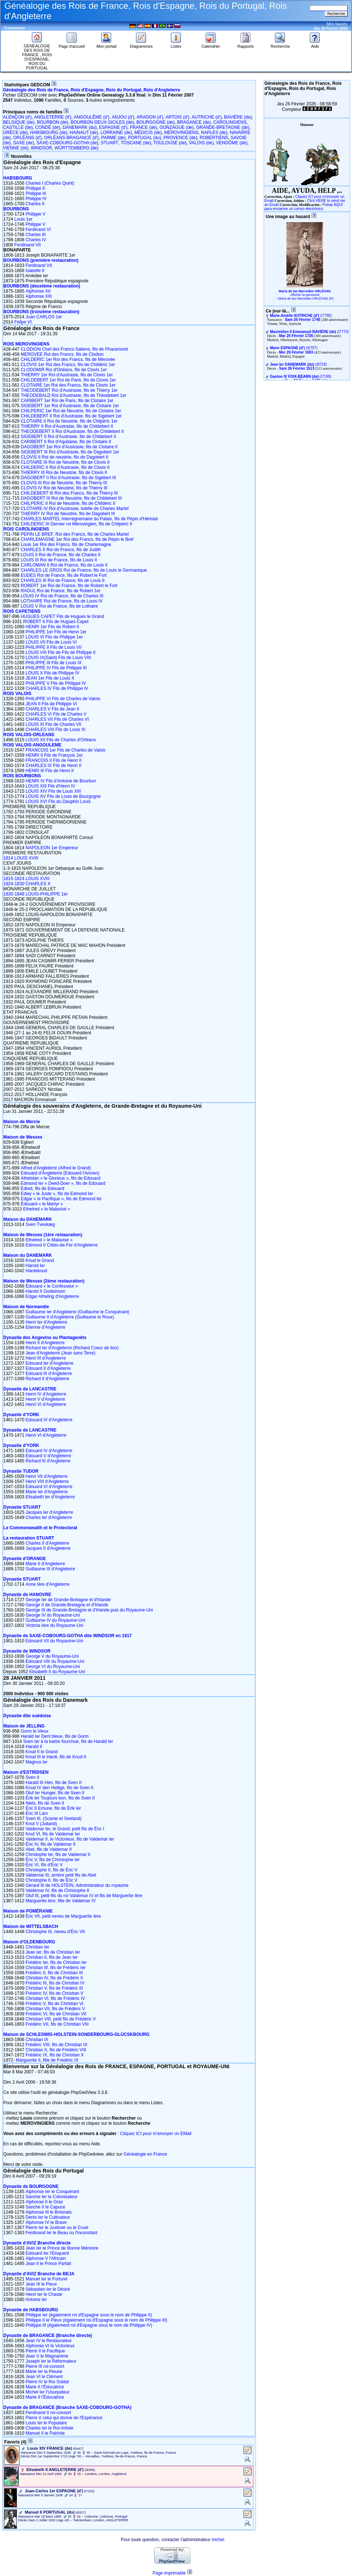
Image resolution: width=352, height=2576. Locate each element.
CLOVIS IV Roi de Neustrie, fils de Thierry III (64, 488)
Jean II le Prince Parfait (48, 2263)
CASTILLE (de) (18, 127)
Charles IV (36, 239)
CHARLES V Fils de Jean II (52, 709)
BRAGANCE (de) (194, 122)
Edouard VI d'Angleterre (49, 1486)
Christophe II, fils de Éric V (51, 1870)
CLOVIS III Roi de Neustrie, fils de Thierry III (64, 482)
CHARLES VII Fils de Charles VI (57, 719)
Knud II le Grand (42, 1751)
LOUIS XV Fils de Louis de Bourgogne (63, 796)
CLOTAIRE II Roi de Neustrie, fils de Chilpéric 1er (69, 421)
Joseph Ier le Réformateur (51, 2361)
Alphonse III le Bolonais (49, 2212)
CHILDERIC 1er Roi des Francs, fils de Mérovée (68, 359)
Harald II (34, 1746)
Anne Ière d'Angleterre (48, 1584)
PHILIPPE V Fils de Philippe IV (56, 683)
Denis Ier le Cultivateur (48, 2217)
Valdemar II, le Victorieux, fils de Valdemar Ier (70, 1839)
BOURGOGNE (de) (155, 122)
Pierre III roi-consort (45, 2366)
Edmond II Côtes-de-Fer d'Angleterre (62, 1245)
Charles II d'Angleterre (47, 1543)
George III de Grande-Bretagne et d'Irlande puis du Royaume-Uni (89, 1610)
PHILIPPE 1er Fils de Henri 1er (56, 631)
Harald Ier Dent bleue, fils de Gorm (54, 1736)
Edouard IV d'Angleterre (49, 1419)
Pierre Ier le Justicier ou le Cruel (57, 2227)
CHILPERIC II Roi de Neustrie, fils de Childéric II (68, 503)
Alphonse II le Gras (44, 2201)
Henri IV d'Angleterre (46, 1394)
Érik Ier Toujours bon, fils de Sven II (60, 1798)
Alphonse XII (38, 291)
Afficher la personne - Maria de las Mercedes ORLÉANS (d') (305, 296)
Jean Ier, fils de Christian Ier (53, 1952)
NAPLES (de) (214, 132)
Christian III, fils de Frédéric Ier (55, 1967)
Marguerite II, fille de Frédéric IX (47, 2060)
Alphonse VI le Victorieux (50, 2345)
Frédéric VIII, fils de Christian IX (57, 2044)
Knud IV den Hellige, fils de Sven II (60, 1787)
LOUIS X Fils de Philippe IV (53, 673)
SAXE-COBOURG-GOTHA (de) (67, 142)
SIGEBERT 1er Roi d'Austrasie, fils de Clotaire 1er (70, 405)
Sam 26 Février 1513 (296, 368)
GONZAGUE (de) (177, 127)
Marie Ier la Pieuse (44, 2371)
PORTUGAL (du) (144, 137)
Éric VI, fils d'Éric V (44, 1864)
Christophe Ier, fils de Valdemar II (58, 1854)
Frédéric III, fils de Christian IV (55, 1983)
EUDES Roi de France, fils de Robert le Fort (64, 575)
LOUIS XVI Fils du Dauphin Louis (58, 801)
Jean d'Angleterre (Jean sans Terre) (60, 1353)
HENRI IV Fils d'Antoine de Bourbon (61, 781)
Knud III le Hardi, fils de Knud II (56, 1756)
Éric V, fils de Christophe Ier (53, 1859)
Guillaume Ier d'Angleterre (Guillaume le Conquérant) (77, 1311)
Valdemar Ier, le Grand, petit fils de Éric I (65, 1828)
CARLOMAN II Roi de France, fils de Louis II (64, 565)
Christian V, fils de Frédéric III (54, 1988)
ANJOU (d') (123, 117)
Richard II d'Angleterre (47, 1378)
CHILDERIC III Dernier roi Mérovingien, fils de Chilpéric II (76, 524)
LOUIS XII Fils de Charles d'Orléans (61, 739)
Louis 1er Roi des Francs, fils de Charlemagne (66, 544)
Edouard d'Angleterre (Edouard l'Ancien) (60, 1173)
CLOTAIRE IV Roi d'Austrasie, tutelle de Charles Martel (74, 508)
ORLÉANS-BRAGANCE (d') (71, 137)
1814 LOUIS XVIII (20, 858)
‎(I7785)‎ (301, 316)
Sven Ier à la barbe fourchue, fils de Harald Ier (68, 1741)
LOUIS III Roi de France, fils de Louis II (59, 559)
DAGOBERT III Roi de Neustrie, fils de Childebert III (71, 498)
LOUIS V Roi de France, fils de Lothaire (59, 606)
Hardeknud (36, 1270)
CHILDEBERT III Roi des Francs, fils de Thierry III (69, 493)
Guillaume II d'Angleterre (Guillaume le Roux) (70, 1317)
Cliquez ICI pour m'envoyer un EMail (155, 2133)
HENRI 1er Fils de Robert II (52, 626)
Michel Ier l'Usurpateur (48, 2392)
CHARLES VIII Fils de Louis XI (55, 729)
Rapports (245, 44)
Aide (315, 44)
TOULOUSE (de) (169, 142)
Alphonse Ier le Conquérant (52, 2191)
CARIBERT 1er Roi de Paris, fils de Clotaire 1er (67, 400)
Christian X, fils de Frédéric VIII (56, 2049)
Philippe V (35, 214)
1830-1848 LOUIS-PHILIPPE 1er (35, 894)
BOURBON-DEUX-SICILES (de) (102, 122)
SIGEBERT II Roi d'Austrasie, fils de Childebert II (68, 436)
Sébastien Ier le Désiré (48, 2289)
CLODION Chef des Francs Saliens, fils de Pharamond (74, 349)
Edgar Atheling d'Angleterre (52, 1296)
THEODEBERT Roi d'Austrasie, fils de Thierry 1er (69, 390)
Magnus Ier (37, 1762)
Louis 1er (23, 219)
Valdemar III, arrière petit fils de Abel (61, 1875)
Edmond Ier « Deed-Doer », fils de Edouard (63, 1183)
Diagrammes (141, 44)
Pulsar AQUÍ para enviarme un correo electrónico (303, 207)
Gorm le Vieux (34, 1731)
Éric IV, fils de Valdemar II (51, 1844)
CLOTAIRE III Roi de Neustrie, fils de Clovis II (65, 462)
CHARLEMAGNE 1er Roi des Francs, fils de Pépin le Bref (77, 539)
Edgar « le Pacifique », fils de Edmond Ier (61, 1198)
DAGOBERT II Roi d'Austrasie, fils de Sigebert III (68, 477)
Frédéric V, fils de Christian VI (55, 2003)
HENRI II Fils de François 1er (54, 755)
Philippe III (36, 193)
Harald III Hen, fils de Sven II (54, 1782)
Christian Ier (38, 1947)
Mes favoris (337, 24)
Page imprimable (169, 2573)
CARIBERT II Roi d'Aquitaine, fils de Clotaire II (66, 441)
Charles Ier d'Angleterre (49, 1517)
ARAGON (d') (150, 117)
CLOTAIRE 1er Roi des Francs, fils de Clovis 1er (68, 385)
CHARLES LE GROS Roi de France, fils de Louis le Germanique (84, 570)
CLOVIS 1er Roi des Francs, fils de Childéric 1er (68, 364)
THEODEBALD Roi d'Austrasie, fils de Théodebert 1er (73, 395)
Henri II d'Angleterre (45, 1342)
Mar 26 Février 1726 (296, 336)
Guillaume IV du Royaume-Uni (55, 1620)
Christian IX (37, 2039)
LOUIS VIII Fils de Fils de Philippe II (61, 652)
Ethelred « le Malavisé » (46, 1209)
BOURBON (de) (52, 122)
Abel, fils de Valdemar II (49, 1849)
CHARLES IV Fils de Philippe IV (57, 688)
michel (218, 2539)
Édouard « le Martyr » (42, 1203)
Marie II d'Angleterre (45, 1563)
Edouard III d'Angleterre (49, 1373)
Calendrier (210, 44)
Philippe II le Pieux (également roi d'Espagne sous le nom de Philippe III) (97, 2320)
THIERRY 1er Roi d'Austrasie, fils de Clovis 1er (67, 374)
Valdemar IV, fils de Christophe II (57, 1890)
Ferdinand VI (38, 229)
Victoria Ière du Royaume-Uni (54, 1625)
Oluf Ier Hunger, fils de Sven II (55, 1792)
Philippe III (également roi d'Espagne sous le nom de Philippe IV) (89, 2325)
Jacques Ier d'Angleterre (49, 1512)
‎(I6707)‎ (293, 348)
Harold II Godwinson (46, 1291)
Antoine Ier (36, 2299)
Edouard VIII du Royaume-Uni (55, 1661)
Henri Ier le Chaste (44, 2294)
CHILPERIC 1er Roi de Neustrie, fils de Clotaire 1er (71, 410)
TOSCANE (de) (136, 142)
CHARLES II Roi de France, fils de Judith (61, 549)
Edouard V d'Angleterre (48, 1455)
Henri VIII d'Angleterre (47, 1481)
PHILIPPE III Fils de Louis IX (54, 662)
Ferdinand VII (27, 244)
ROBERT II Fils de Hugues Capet (55, 621)
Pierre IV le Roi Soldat (47, 2381)
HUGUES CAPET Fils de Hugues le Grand (62, 616)
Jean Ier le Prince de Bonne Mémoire (62, 2248)
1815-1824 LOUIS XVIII (26, 878)
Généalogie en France (145, 2154)
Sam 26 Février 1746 (302, 320)
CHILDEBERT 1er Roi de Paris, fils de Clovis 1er (68, 380)
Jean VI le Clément (44, 2376)
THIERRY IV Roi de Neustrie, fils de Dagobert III (68, 513)
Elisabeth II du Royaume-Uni (57, 1671)
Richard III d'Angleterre (48, 1461)
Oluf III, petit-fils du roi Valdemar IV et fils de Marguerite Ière (84, 1895)
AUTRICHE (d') (207, 117)
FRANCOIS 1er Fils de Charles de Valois (66, 750)
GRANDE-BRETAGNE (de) (222, 127)
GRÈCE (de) (15, 132)
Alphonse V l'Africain (46, 2258)
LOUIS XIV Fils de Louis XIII (53, 791)
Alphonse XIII (39, 296)
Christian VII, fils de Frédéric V (55, 2008)
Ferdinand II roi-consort (48, 2412)
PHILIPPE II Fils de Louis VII (54, 647)
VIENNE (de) (15, 148)
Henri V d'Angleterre (45, 1399)
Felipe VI (23, 322)
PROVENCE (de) (180, 137)
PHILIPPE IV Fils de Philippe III (56, 667)
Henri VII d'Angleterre (46, 1476)
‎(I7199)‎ (300, 377)
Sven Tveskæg (40, 1224)
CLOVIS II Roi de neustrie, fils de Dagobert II (64, 457)
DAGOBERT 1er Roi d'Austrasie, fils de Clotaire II (69, 446)
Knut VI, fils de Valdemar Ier (53, 1834)
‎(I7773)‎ (309, 332)
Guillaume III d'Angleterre (50, 1568)
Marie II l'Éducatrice (45, 2386)
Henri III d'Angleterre (46, 1358)
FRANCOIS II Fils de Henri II (54, 760)
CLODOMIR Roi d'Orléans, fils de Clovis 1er (64, 369)
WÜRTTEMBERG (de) (77, 148)
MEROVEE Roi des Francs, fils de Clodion (62, 354)
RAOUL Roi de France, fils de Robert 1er (60, 590)
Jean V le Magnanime (47, 2356)
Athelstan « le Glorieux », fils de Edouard (60, 1178)
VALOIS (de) (201, 142)
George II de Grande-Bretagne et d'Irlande (67, 1604)
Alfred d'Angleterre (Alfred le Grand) (56, 1168)
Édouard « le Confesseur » (52, 1286)
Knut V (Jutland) (41, 1823)
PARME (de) (113, 137)
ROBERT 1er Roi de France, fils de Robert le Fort (69, 585)
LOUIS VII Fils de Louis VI (51, 642)
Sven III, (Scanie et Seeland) (54, 1818)
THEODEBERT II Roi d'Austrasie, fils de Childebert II (72, 431)
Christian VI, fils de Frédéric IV (55, 1998)
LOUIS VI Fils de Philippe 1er (54, 637)
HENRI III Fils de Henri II (50, 770)
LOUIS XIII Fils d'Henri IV (50, 786)
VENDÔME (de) (231, 142)
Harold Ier (35, 1265)
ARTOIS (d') (178, 117)
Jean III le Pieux (41, 2284)
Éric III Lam (37, 1813)
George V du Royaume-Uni (52, 1656)
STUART (109, 142)
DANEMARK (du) (80, 127)
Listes (176, 44)
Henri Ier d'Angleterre (46, 1322)
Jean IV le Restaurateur (49, 2340)
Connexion (14, 28)
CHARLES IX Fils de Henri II (53, 765)
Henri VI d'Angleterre (46, 1404)
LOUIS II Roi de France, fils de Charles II (60, 554)
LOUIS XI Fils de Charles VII (53, 724)
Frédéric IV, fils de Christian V (55, 1993)
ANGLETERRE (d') (53, 117)
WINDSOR (41, 148)
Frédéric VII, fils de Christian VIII (57, 2024)
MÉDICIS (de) (148, 132)
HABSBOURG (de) (48, 132)
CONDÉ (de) (47, 127)
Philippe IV (36, 198)
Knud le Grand (40, 1260)
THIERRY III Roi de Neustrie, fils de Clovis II (64, 472)
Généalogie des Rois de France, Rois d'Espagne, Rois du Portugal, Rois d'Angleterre (91, 90)
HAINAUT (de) (84, 132)
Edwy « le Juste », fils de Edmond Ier (57, 1193)
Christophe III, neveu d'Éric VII (55, 1931)
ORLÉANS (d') (27, 137)
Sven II (32, 1777)
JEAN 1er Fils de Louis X (50, 678)
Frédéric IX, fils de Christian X (55, 2055)
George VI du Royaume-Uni (53, 1666)
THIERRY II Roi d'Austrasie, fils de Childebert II (67, 426)
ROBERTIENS (214, 137)
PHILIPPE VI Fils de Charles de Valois (63, 698)
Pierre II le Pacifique (45, 2351)
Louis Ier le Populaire (46, 2422)
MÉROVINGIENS (181, 132)
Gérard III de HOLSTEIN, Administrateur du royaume (77, 1885)
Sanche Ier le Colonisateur (51, 2196)
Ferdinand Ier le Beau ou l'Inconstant (62, 2232)
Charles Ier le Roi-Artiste (50, 2428)
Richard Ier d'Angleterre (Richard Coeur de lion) (72, 1347)
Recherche (280, 44)
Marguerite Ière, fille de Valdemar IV (61, 1900)
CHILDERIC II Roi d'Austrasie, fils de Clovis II (65, 467)
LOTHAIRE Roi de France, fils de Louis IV (61, 601)
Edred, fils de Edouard (42, 1188)
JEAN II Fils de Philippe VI (51, 703)
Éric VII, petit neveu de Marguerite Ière (63, 1916)
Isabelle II (35, 270)
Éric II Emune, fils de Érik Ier (53, 1808)
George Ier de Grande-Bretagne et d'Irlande (68, 1599)
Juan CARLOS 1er (44, 316)
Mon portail (106, 44)
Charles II (35, 203)
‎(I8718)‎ (298, 364)
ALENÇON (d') (17, 117)
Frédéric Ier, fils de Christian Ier (56, 1962)
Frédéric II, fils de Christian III (54, 1972)
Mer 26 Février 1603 (296, 352)
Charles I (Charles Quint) (50, 183)
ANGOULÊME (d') (91, 117)
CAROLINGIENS (230, 122)
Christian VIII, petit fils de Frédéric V (61, 2019)
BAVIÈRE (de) (238, 117)
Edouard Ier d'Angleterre (49, 1363)
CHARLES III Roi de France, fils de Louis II (62, 580)
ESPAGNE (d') (113, 127)
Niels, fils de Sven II (45, 1803)
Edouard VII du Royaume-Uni (54, 1640)
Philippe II (35, 188)
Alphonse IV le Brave (46, 2222)
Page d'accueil (72, 44)
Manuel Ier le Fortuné (46, 2279)
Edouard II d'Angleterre (48, 1368)
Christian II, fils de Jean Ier (52, 1957)
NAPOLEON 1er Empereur (52, 847)
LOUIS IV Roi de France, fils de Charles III (62, 595)
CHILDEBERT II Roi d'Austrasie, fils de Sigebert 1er (71, 416)
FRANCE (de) (143, 127)
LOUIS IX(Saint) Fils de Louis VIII (58, 657)
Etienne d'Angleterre (45, 1327)
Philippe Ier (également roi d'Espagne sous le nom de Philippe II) (89, 2315)
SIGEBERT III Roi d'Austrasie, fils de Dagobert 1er (70, 452)
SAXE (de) (23, 142)
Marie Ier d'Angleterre (47, 1491)
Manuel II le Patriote (45, 2433)
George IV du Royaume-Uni (53, 1615)
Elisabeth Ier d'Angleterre (50, 1496)
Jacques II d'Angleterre (48, 1548)
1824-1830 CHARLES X (27, 883)
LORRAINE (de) (116, 132)
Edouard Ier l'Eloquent (47, 2253)
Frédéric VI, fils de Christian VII (56, 2013)
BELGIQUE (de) (18, 122)
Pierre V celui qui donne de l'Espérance (64, 2417)
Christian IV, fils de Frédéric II (54, 1977)
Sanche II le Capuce (45, 2207)
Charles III (36, 234)
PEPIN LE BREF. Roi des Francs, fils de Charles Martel (75, 534)
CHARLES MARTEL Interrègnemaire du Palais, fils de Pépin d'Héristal (89, 518)
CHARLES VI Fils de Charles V (56, 714)
